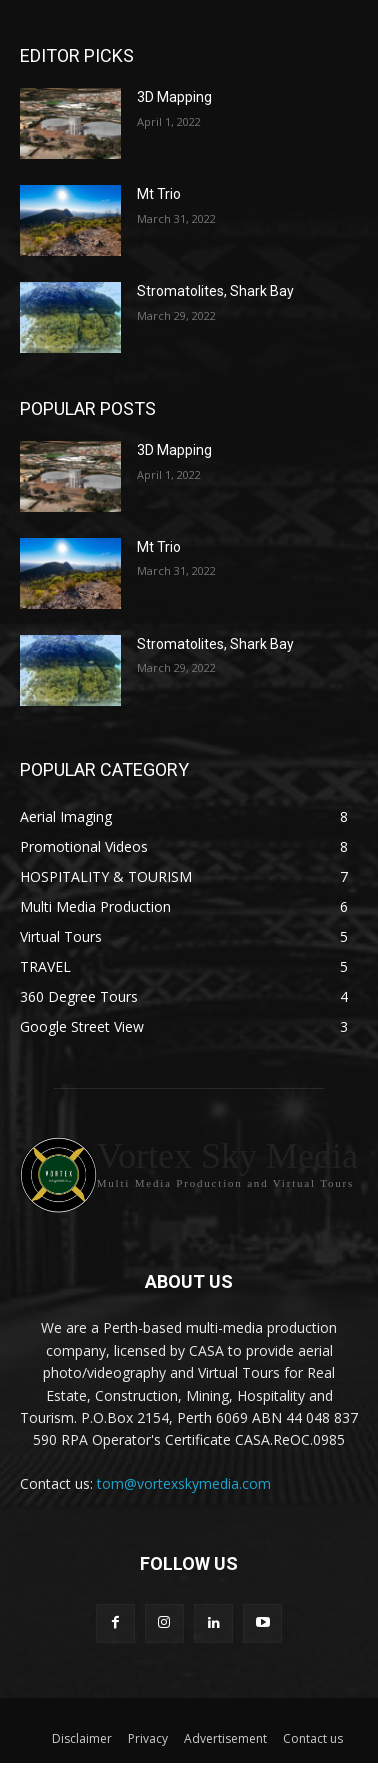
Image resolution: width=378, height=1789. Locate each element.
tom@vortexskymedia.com (184, 1483)
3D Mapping (174, 97)
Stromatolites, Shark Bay (215, 291)
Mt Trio (159, 194)
